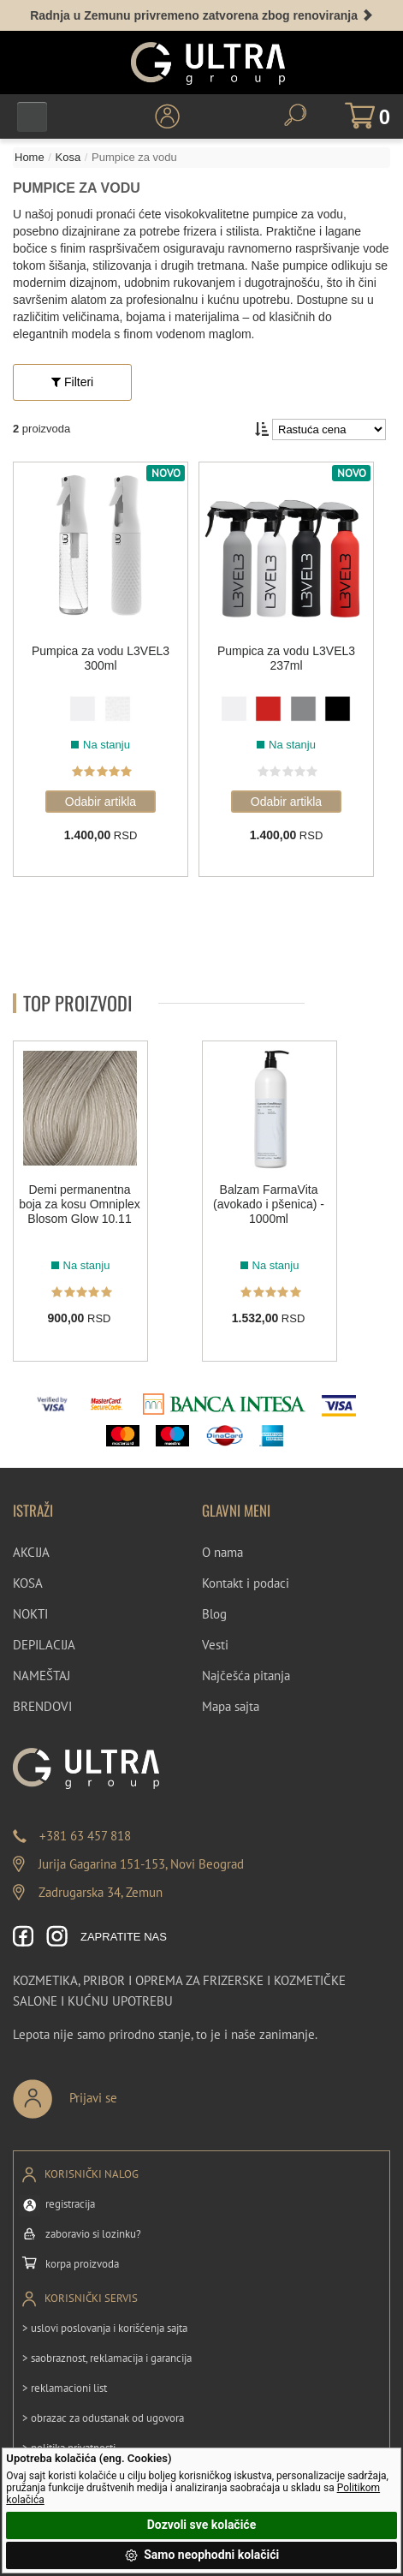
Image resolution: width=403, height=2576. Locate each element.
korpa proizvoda (82, 2264)
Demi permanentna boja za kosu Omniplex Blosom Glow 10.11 (79, 1204)
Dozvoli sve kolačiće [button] (201, 2524)
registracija (70, 2204)
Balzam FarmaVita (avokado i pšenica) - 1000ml (268, 1204)
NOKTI (30, 1614)
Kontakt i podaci (245, 1583)
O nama (222, 1552)
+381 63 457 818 (85, 1836)
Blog (214, 1614)
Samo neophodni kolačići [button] (202, 2555)
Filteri (72, 382)
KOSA (28, 1583)
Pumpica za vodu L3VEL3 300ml (100, 658)
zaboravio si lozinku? (93, 2234)
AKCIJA (31, 1552)
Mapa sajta (230, 1706)
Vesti (215, 1645)
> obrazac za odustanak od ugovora (103, 2418)
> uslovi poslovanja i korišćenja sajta (104, 2328)
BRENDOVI (42, 1706)
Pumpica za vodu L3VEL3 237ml (286, 658)
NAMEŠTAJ (41, 1675)
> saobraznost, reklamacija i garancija (107, 2358)
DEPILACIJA (44, 1645)
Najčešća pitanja (246, 1675)
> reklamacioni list (64, 2388)
